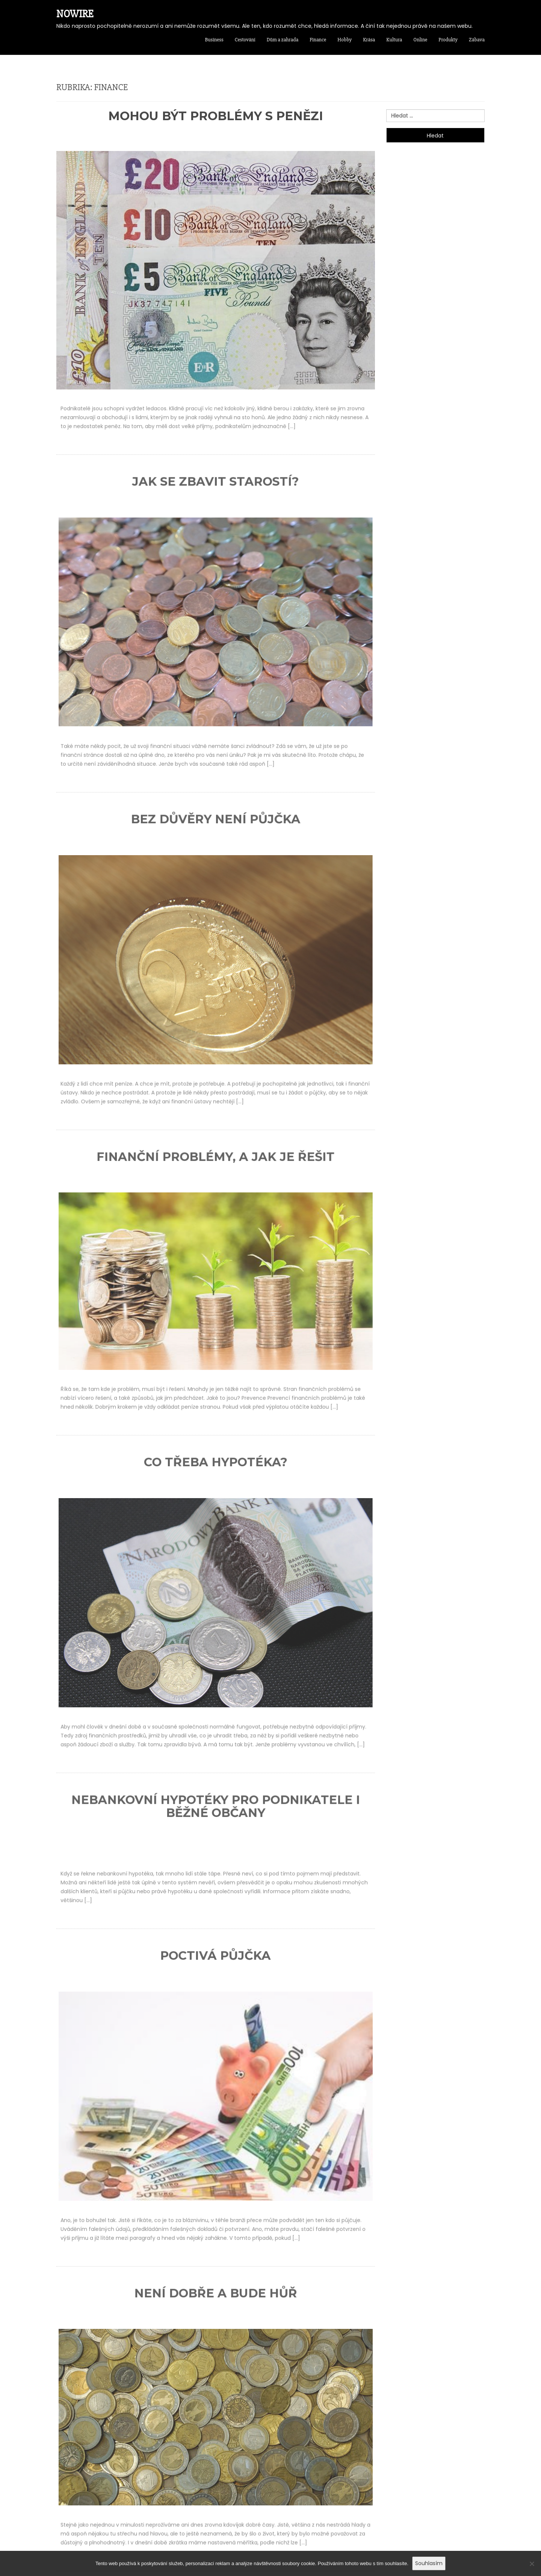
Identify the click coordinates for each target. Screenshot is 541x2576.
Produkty (448, 39)
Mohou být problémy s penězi (215, 116)
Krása (369, 39)
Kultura (394, 39)
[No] (531, 2567)
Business (214, 39)
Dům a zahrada (283, 39)
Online (420, 39)
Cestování (245, 39)
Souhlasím (429, 2563)
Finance (318, 39)
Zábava (477, 39)
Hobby (344, 39)
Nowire (75, 14)
